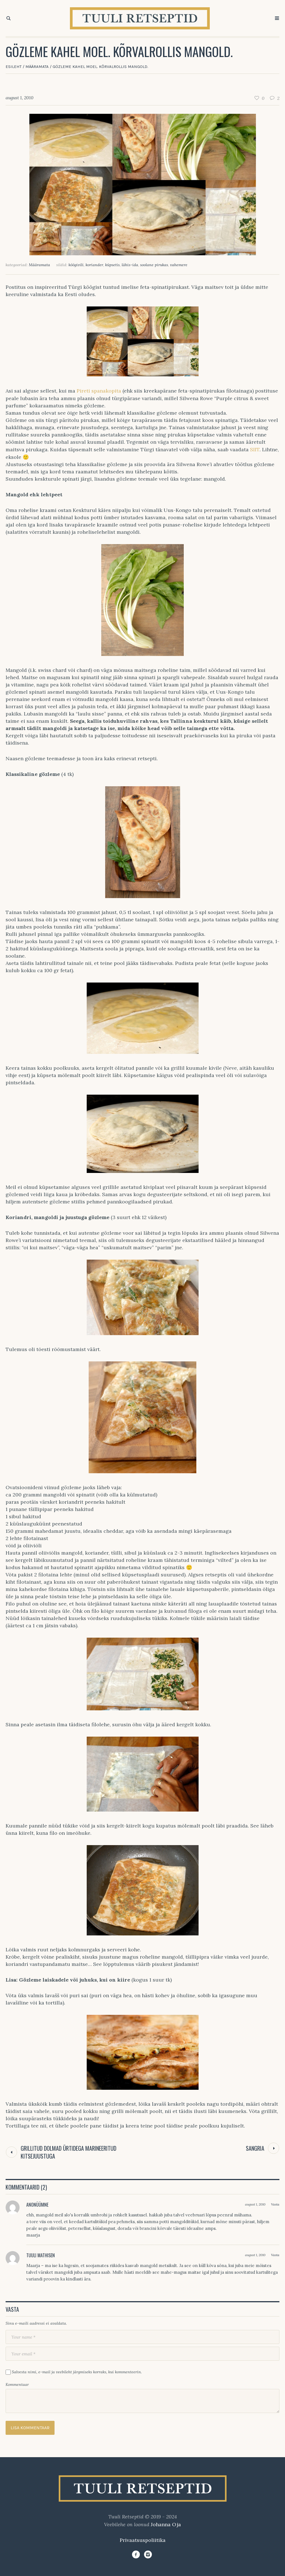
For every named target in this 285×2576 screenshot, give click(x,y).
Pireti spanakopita (100, 391)
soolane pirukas (154, 264)
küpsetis (112, 264)
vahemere (178, 264)
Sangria (255, 2148)
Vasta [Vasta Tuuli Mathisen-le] (275, 2255)
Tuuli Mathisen (40, 2255)
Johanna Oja (166, 2524)
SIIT (255, 449)
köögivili (76, 264)
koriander (94, 264)
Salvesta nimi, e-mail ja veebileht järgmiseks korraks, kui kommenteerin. (77, 2371)
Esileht (14, 66)
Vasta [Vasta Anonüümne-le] (275, 2204)
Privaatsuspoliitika (143, 2540)
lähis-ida (130, 264)
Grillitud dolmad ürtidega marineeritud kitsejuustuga (68, 2152)
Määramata (37, 66)
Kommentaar (17, 2384)
